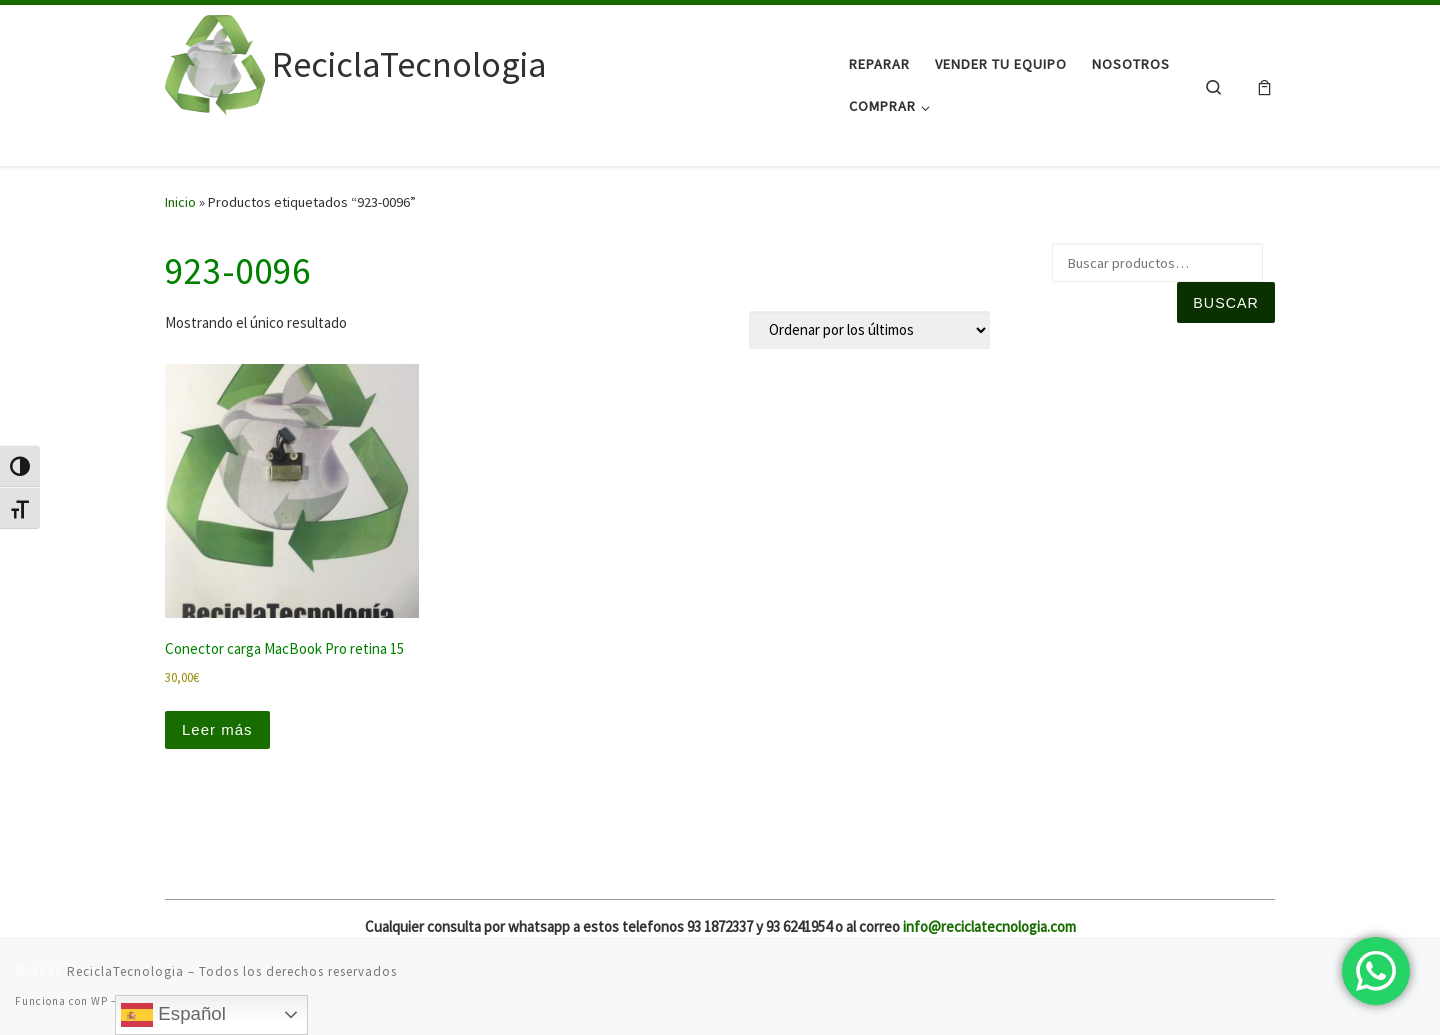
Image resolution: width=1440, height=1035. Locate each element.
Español (173, 1015)
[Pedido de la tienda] (869, 330)
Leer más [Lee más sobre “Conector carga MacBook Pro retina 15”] (217, 729)
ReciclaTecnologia (125, 971)
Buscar (1225, 303)
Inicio (180, 202)
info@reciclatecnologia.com (989, 926)
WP (99, 1001)
